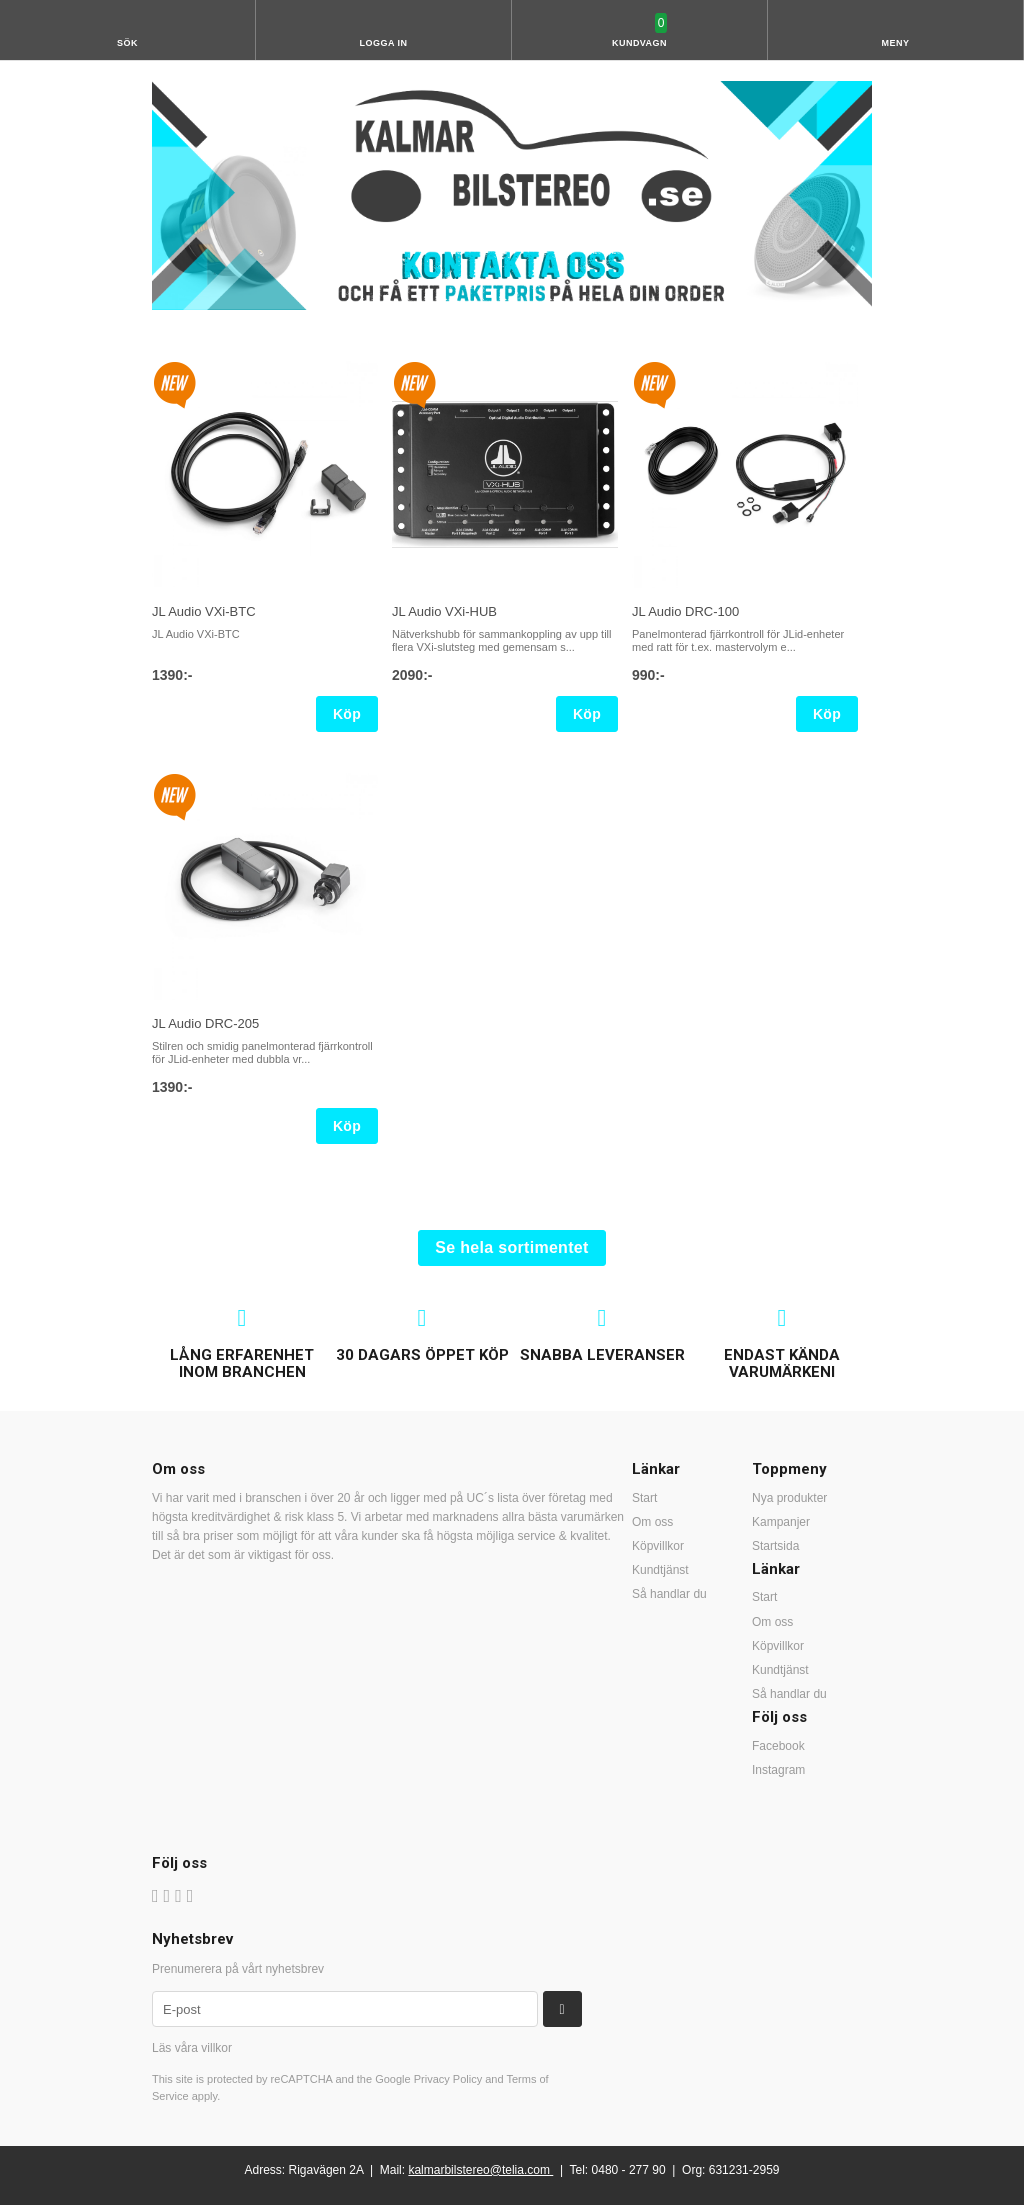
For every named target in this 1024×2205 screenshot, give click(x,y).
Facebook (778, 1746)
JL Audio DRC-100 (685, 611)
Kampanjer (781, 1522)
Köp (347, 714)
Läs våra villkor (192, 2048)
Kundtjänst (660, 1570)
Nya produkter (789, 1498)
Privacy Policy (448, 2079)
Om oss (652, 1522)
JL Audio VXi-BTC (204, 611)
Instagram (778, 1770)
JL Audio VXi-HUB (444, 611)
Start (644, 1498)
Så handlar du (669, 1594)
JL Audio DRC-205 (205, 1023)
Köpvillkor (658, 1546)
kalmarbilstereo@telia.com (479, 2170)
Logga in (384, 43)
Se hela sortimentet (511, 1247)
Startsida (775, 1546)
